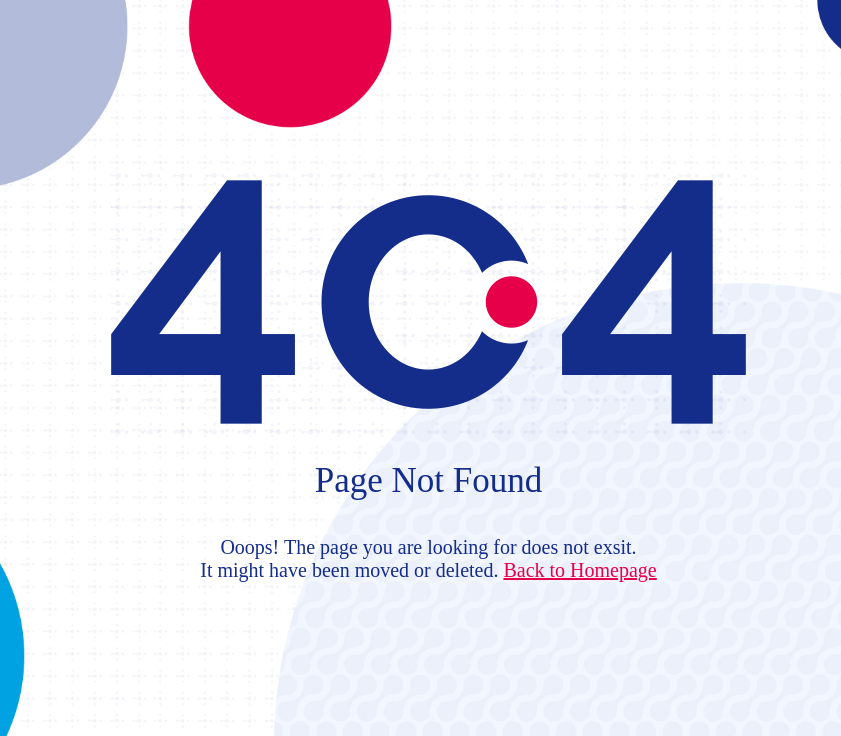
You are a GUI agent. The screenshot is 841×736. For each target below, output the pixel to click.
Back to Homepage (579, 570)
